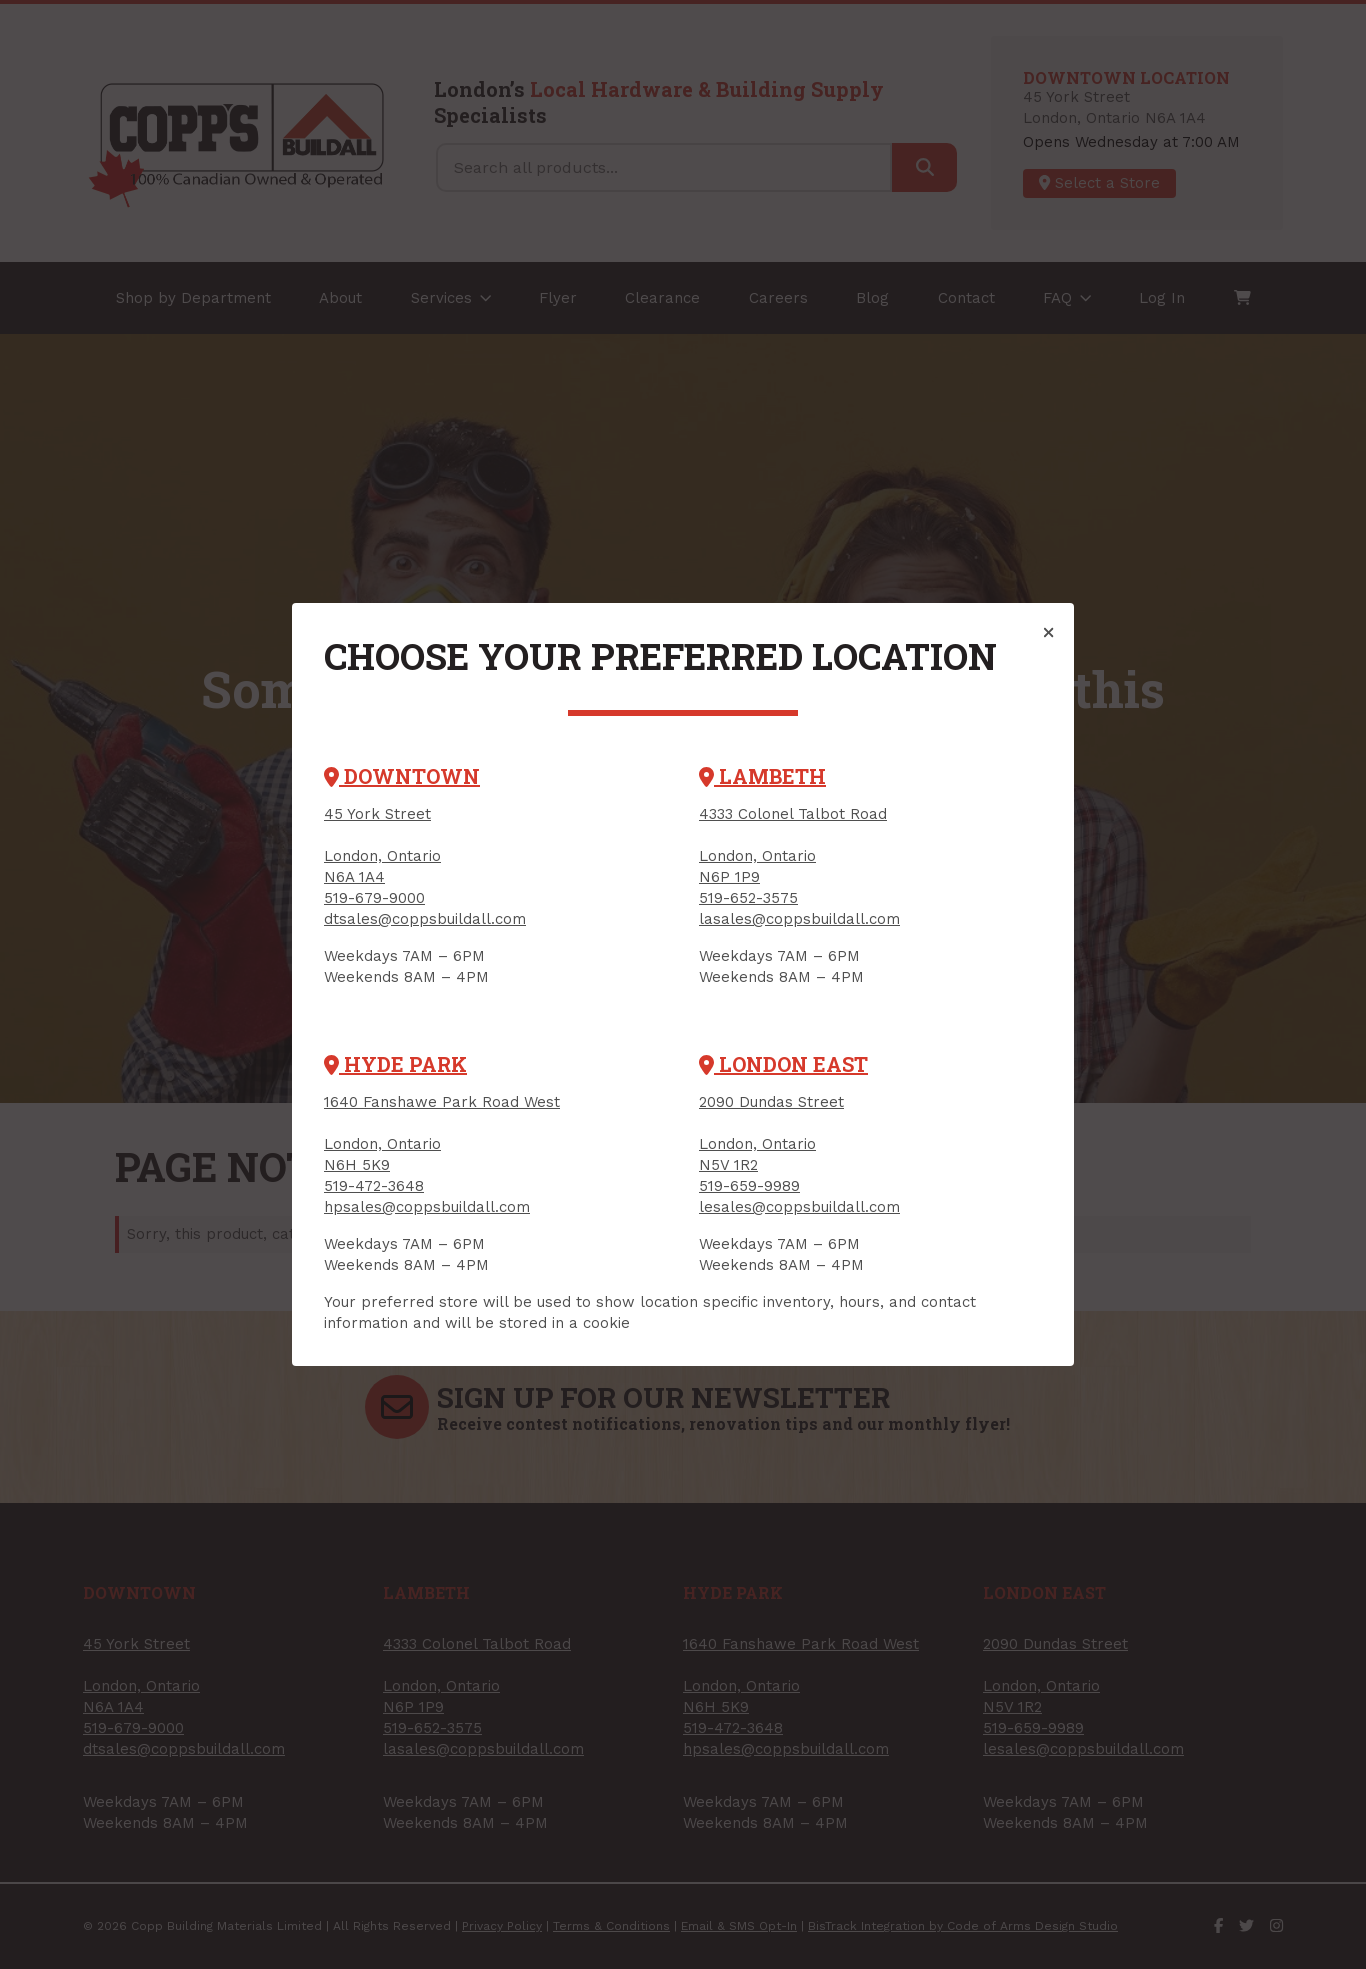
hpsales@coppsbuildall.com (427, 1207)
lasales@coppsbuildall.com (799, 919)
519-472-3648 (374, 1186)
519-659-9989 (749, 1186)
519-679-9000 (374, 898)
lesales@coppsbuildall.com (799, 1207)
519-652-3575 (748, 898)
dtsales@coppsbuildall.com (425, 919)
